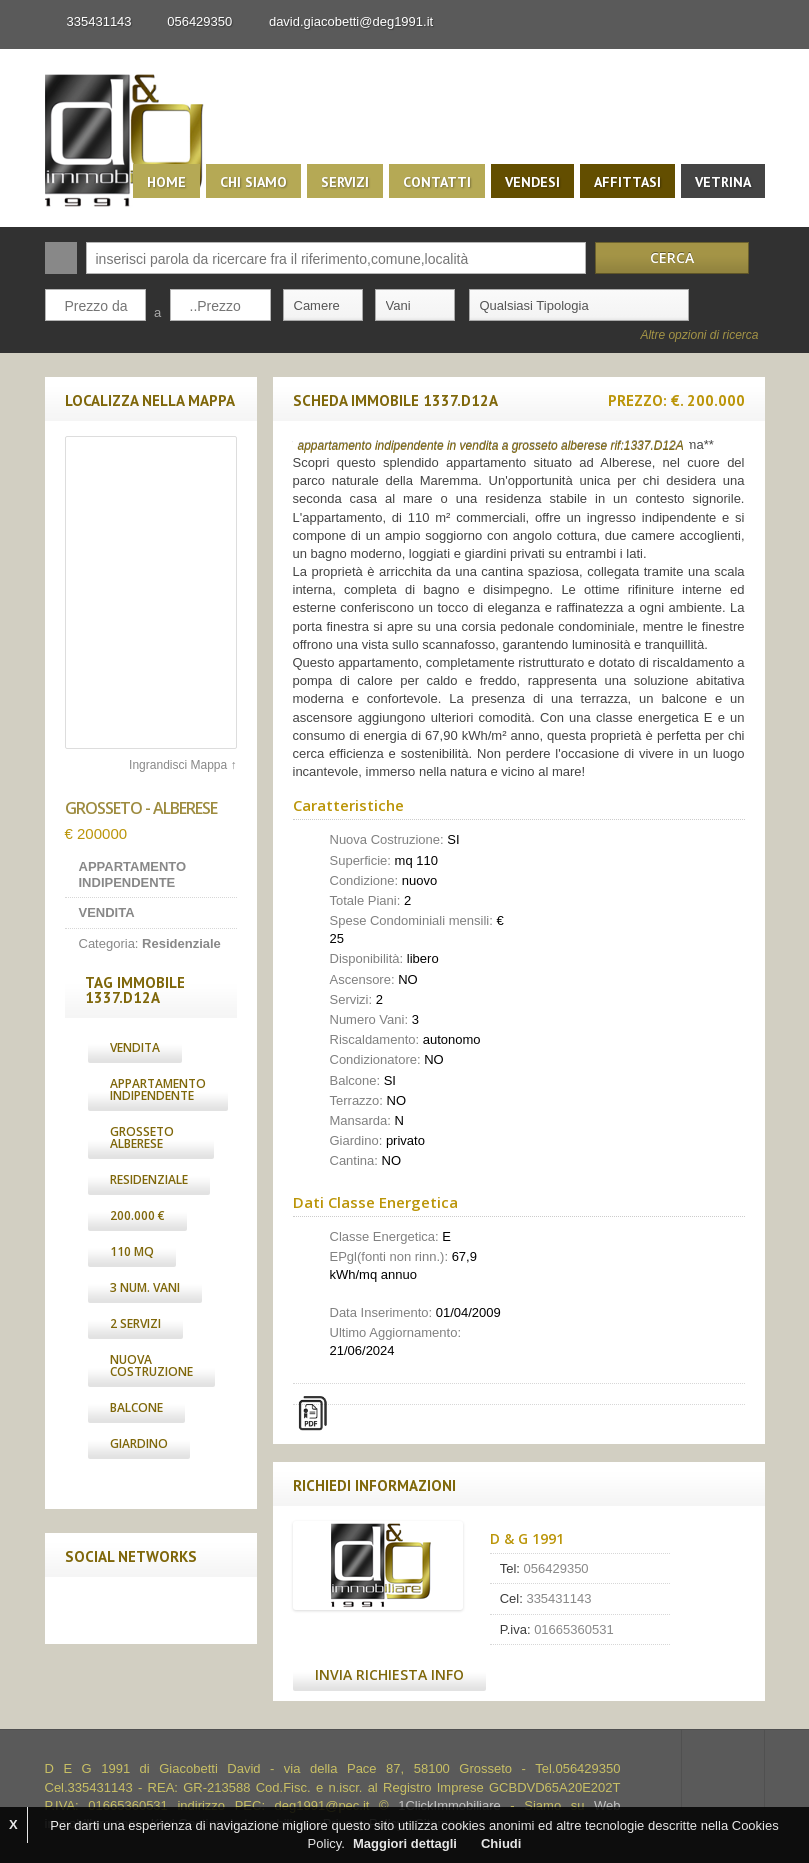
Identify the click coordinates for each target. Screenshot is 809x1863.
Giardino (139, 1443)
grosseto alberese (142, 1137)
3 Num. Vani (145, 1287)
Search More (742, 363)
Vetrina (723, 182)
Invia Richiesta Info (389, 1674)
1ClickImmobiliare (449, 1805)
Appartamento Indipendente (158, 1089)
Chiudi (501, 1843)
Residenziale (149, 1179)
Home (166, 182)
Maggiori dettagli (405, 1843)
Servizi (345, 182)
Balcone (136, 1407)
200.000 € (137, 1215)
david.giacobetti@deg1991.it (351, 21)
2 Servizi (135, 1323)
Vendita (135, 1047)
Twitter (128, 1610)
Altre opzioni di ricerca (699, 335)
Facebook (86, 1610)
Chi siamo (253, 182)
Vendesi (532, 182)
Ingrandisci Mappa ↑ (182, 765)
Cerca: (61, 258)
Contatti (437, 182)
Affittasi (627, 182)
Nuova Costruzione (151, 1365)
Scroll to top (723, 1769)
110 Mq (132, 1251)
